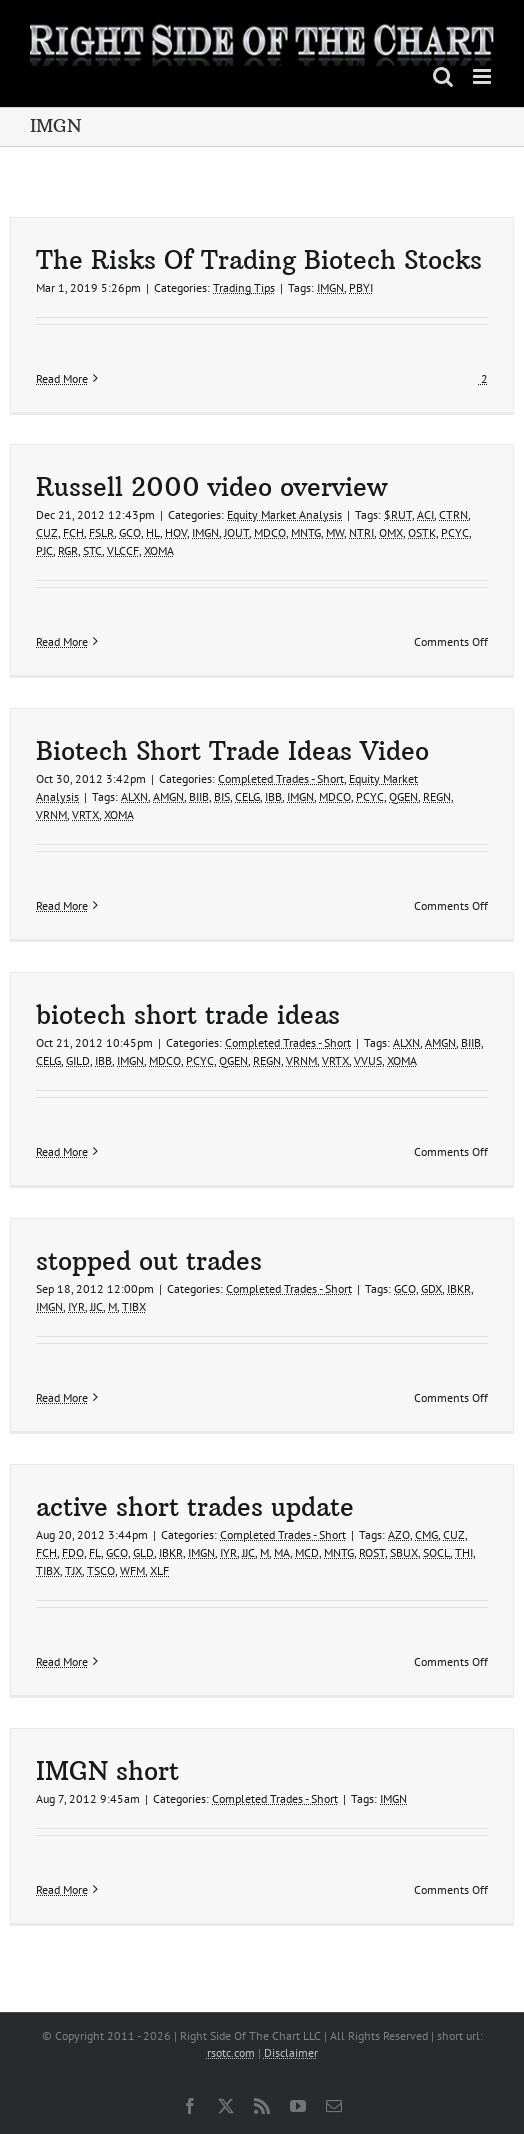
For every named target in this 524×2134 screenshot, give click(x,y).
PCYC (455, 532)
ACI (425, 514)
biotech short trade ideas (188, 1015)
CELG (247, 796)
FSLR (101, 532)
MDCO (270, 532)
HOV (176, 532)
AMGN (168, 796)
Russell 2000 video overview (211, 487)
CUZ (47, 532)
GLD (143, 1552)
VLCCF (123, 550)
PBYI (361, 287)
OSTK (422, 532)
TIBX (134, 1306)
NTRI (361, 532)
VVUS (368, 1060)
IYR (76, 1306)
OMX (391, 532)
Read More (62, 378)
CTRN (453, 514)
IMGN (330, 287)
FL (95, 1552)
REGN (437, 796)
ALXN (134, 796)
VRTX (85, 814)
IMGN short (107, 1771)
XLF (159, 1570)
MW (335, 532)
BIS (222, 796)
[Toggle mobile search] (443, 76)
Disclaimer (291, 2052)
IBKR (459, 1288)
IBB (273, 796)
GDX (431, 1288)
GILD (78, 1060)
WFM (132, 1570)
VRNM (51, 814)
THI (464, 1552)
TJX (73, 1570)
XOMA (159, 550)
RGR (68, 550)
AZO (399, 1534)
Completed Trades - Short (281, 778)
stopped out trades (149, 1261)
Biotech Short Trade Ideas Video (232, 751)
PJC (44, 550)
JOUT (236, 532)
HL (153, 532)
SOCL (436, 1552)
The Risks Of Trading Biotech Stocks (259, 260)
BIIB (199, 796)
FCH (73, 532)
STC (92, 550)
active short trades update (195, 1507)
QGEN (403, 796)
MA (282, 1552)
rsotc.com (231, 2052)
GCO (130, 532)
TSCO (101, 1570)
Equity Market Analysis (284, 514)
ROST (372, 1552)
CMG (426, 1534)
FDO (73, 1552)
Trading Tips (244, 287)
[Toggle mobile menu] (483, 76)
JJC (96, 1306)
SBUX (404, 1552)
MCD (307, 1552)
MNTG (306, 532)
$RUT (398, 514)
